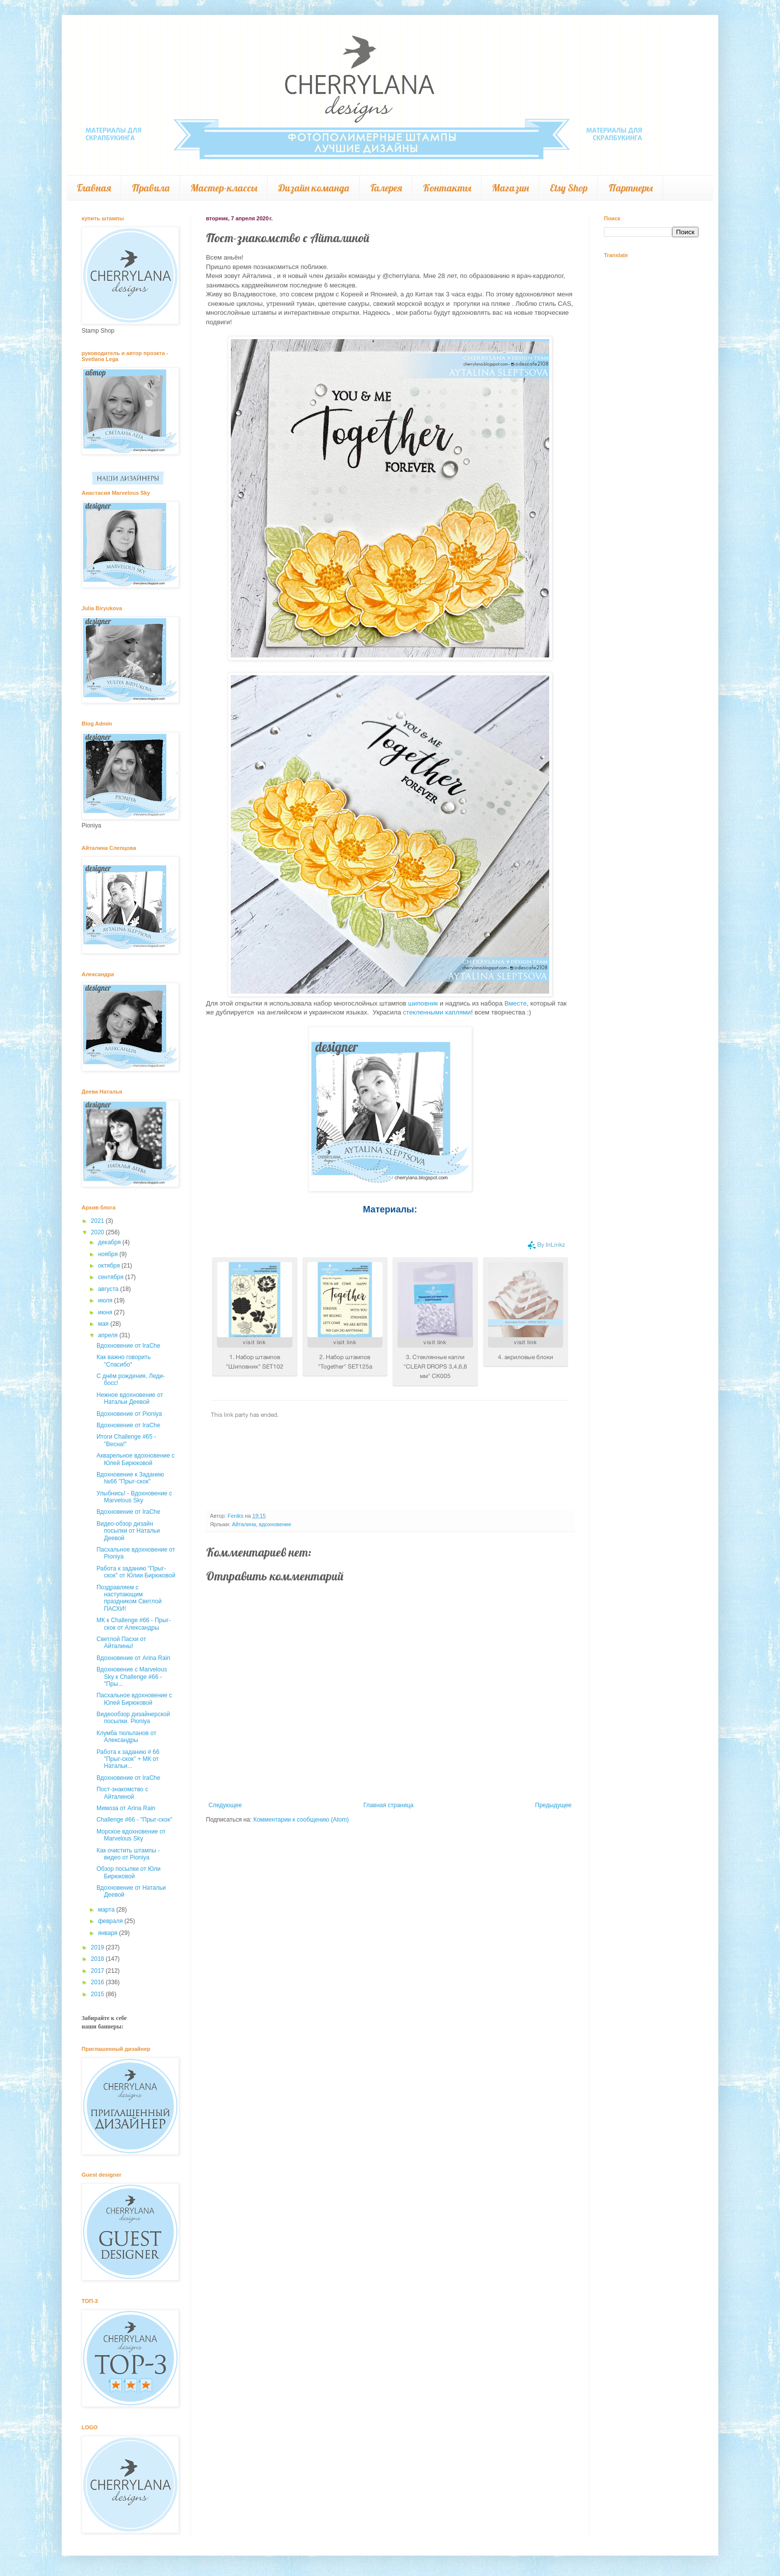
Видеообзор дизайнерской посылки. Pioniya (133, 1718)
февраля (111, 1921)
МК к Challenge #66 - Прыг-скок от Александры (134, 1624)
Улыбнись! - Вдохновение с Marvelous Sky (134, 1497)
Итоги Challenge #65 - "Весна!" (126, 1440)
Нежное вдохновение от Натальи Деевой (130, 1398)
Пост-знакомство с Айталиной (122, 1793)
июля (106, 1300)
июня (106, 1312)
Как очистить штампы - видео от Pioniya (128, 1854)
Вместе (515, 1003)
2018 (98, 1958)
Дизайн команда (313, 188)
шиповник (423, 1003)
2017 (98, 1970)
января (108, 1933)
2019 (98, 1947)
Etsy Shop (568, 188)
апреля (108, 1335)
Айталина (244, 1524)
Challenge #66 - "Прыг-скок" (134, 1819)
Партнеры (630, 188)
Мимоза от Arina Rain (126, 1808)
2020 (98, 1232)
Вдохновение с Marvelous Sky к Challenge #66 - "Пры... (132, 1676)
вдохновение (275, 1524)
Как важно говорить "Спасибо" (124, 1361)
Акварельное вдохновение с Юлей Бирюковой (136, 1459)
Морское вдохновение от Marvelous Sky (131, 1835)
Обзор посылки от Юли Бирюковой (129, 1872)
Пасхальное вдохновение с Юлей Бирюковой (134, 1699)
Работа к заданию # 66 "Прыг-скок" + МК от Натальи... (128, 1759)
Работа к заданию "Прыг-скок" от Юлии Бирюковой (136, 1572)
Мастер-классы (224, 188)
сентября (111, 1277)
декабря (110, 1242)
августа (109, 1289)
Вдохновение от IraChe (128, 1345)
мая (104, 1323)
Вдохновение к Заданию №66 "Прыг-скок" (130, 1478)
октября (109, 1265)
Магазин (510, 188)
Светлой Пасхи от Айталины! (121, 1643)
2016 (98, 1982)
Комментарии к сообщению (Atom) (301, 1819)
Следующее (225, 1805)
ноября (108, 1254)
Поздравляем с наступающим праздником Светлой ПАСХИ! (129, 1598)
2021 (98, 1220)
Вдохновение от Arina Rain (133, 1658)
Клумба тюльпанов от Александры (126, 1737)
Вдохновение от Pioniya (129, 1413)
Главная (94, 188)
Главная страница (389, 1805)
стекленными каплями (437, 1012)
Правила (151, 188)
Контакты (447, 188)
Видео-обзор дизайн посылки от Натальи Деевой (128, 1531)
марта (107, 1909)
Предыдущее (553, 1805)
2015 (98, 1994)
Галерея (386, 188)
